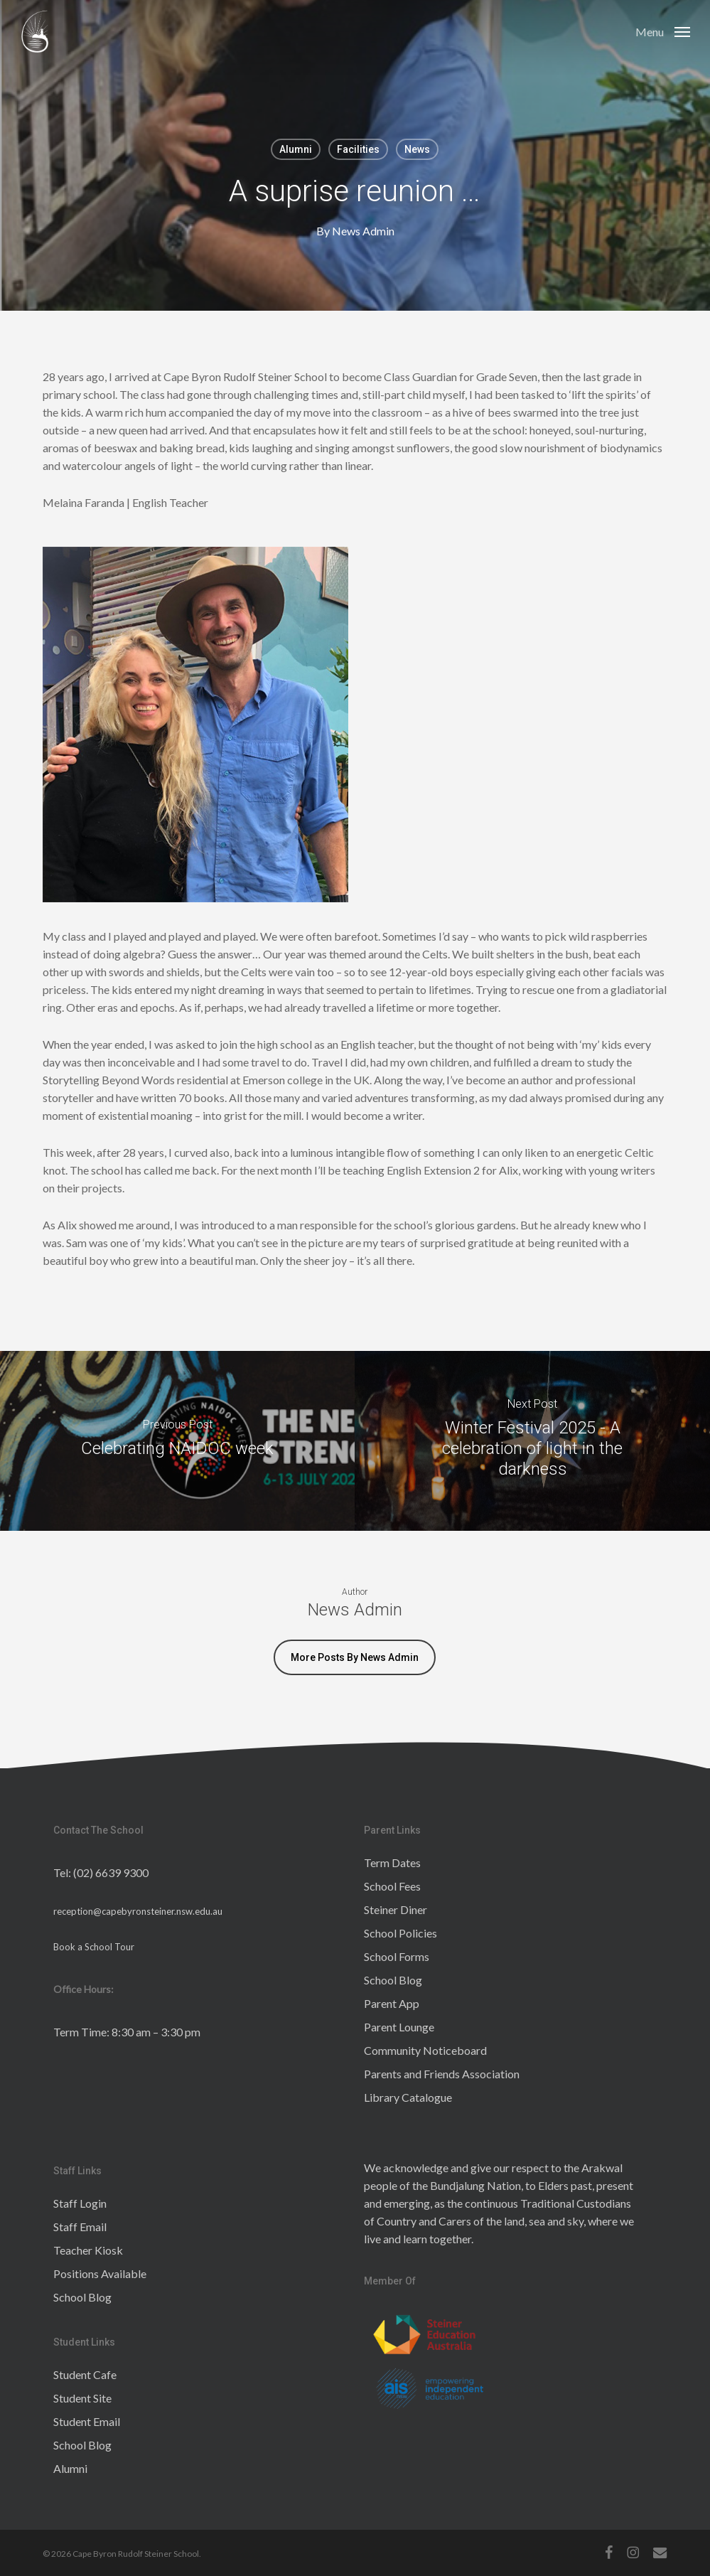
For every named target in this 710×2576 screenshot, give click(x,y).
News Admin (362, 230)
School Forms (396, 1956)
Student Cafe (85, 2374)
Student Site (82, 2398)
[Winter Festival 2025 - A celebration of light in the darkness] (532, 1441)
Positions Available (99, 2273)
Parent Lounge (399, 2026)
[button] (662, 30)
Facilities (358, 149)
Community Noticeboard (425, 2050)
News (417, 149)
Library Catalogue (408, 2097)
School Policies (400, 1933)
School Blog (393, 1980)
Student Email (86, 2421)
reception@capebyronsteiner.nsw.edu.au (137, 1911)
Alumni (295, 149)
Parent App (391, 2003)
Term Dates (392, 1862)
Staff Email (80, 2226)
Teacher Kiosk (88, 2250)
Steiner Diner (395, 1909)
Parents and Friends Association (442, 2073)
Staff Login (80, 2203)
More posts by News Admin (355, 1657)
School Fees (392, 1886)
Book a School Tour (93, 1946)
